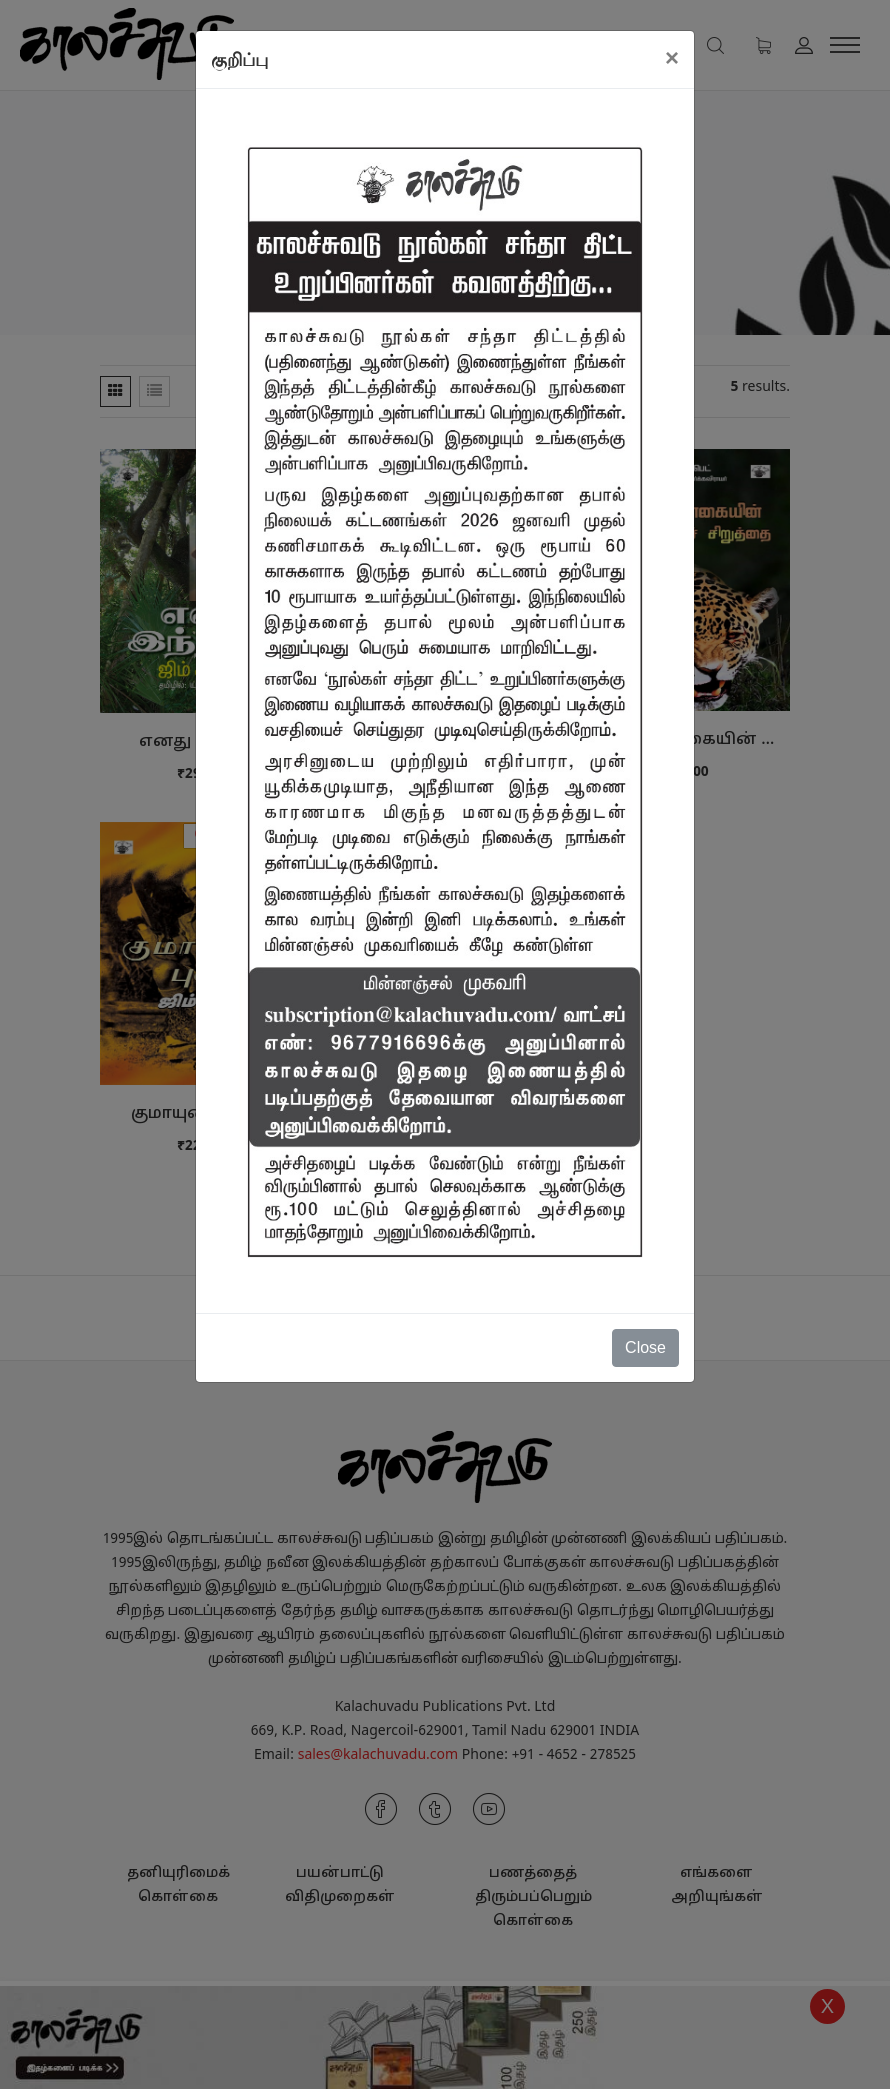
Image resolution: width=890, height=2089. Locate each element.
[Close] (672, 58)
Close (645, 1347)
